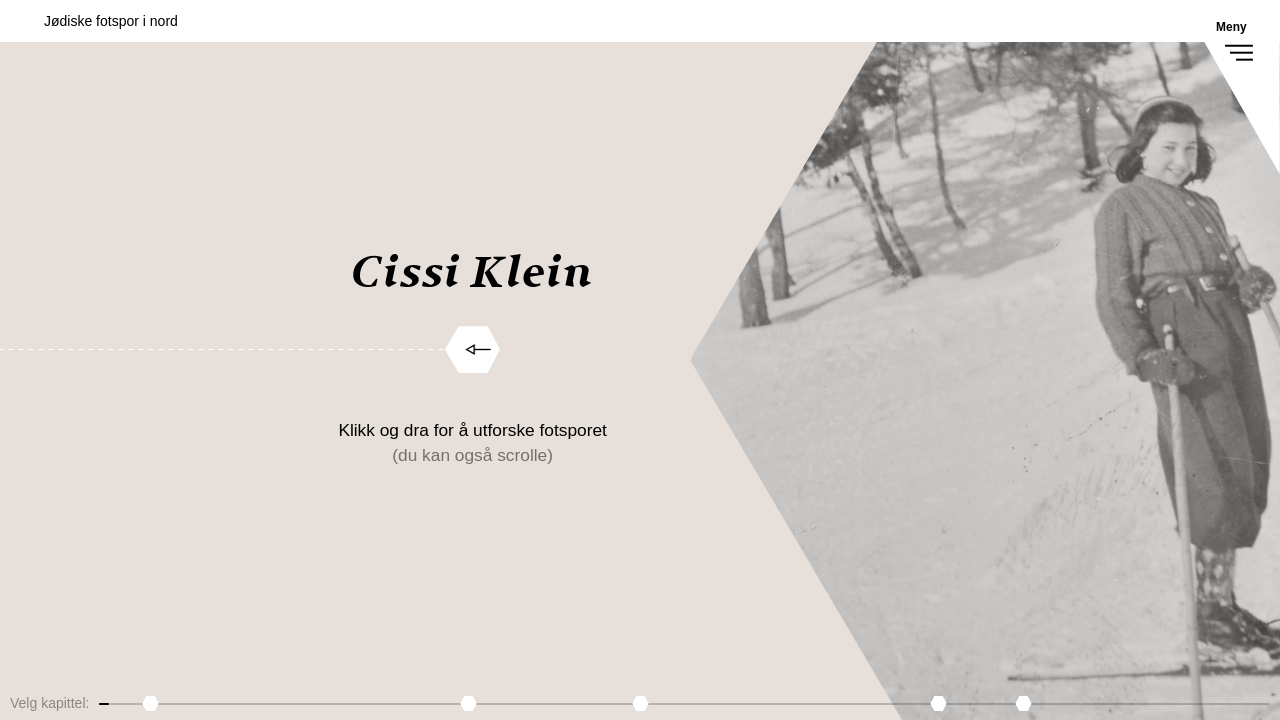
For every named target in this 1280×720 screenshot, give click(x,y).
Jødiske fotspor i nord (111, 21)
